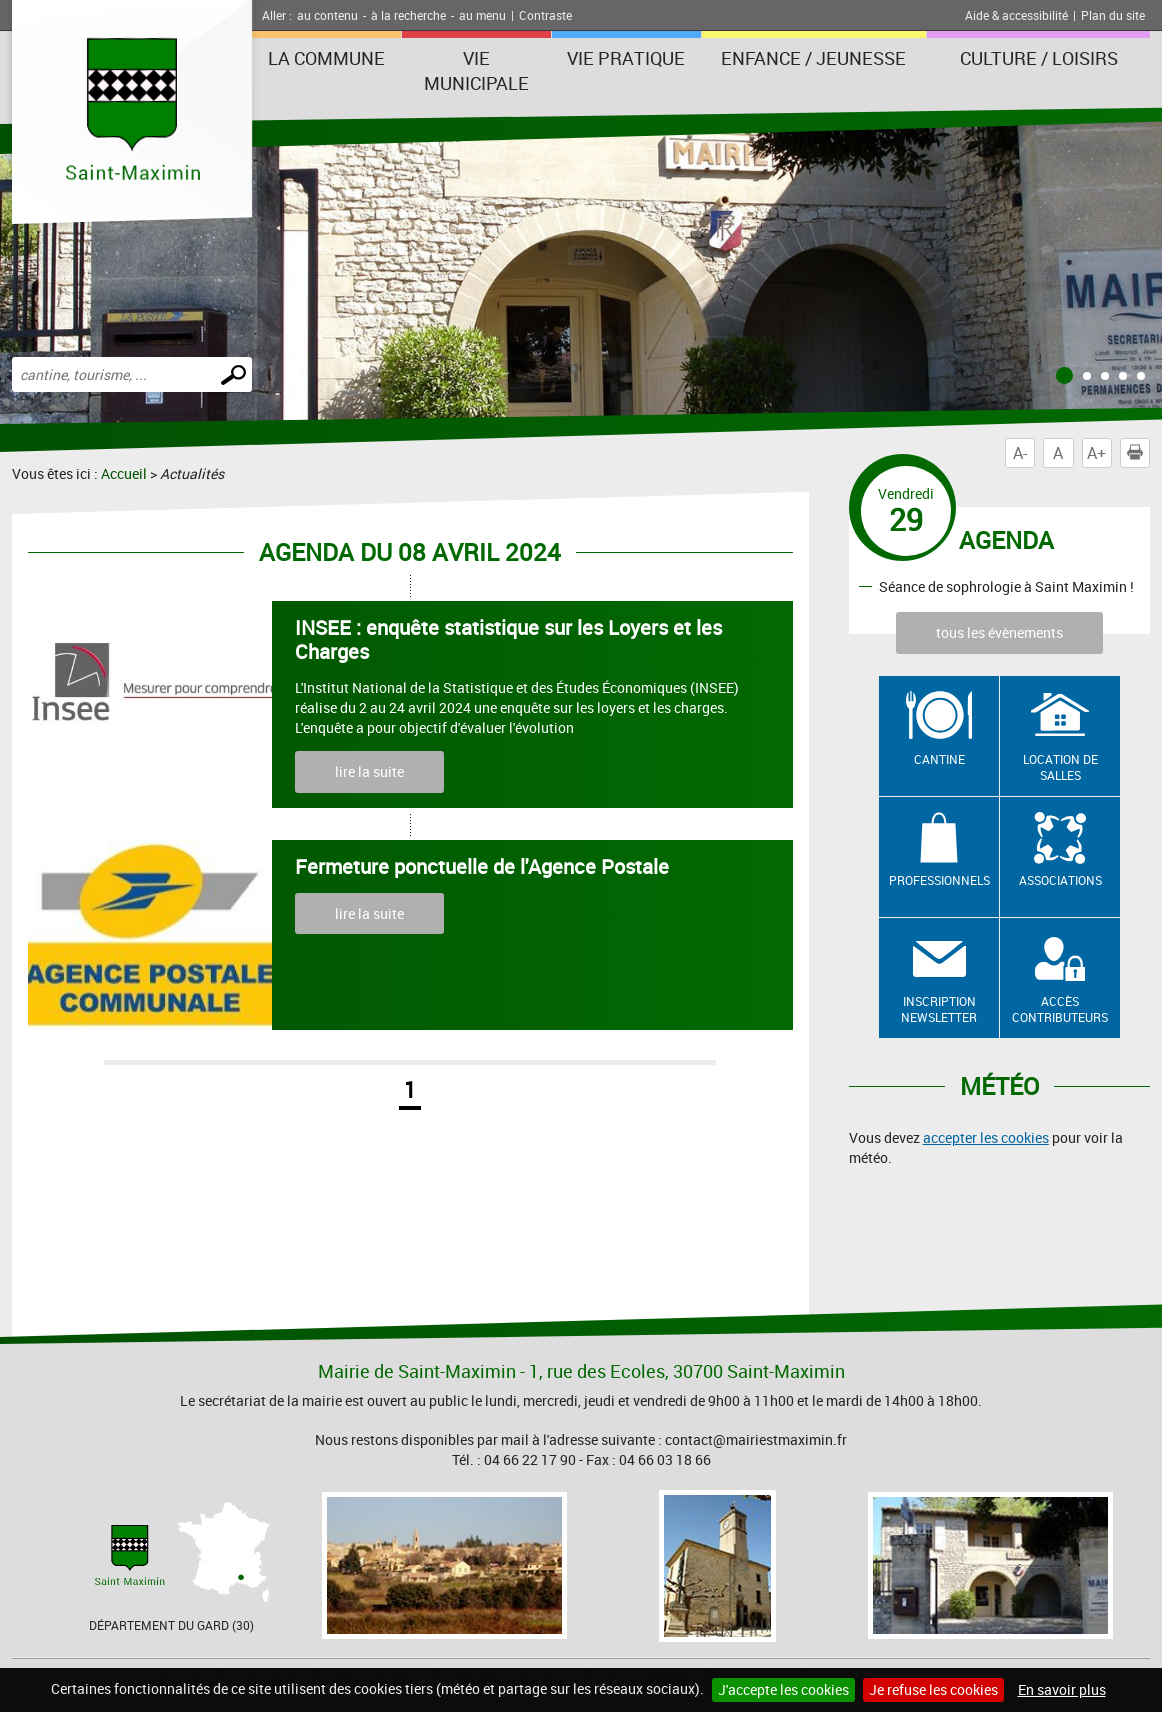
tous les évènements (999, 632)
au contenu (327, 15)
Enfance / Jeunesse (813, 58)
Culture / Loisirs (1039, 58)
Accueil (124, 473)
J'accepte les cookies (783, 1689)
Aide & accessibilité (1016, 15)
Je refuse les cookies (933, 1689)
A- (1020, 453)
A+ (1096, 453)
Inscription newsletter (939, 1009)
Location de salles (1060, 767)
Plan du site (1113, 15)
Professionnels (939, 880)
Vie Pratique (626, 58)
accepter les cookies (986, 1137)
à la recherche (408, 15)
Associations (1060, 880)
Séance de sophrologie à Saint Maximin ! (1006, 585)
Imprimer (1139, 453)
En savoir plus (1062, 1689)
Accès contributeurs (1060, 1009)
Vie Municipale (476, 70)
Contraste (545, 15)
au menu (482, 15)
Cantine (939, 759)
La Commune (326, 58)
